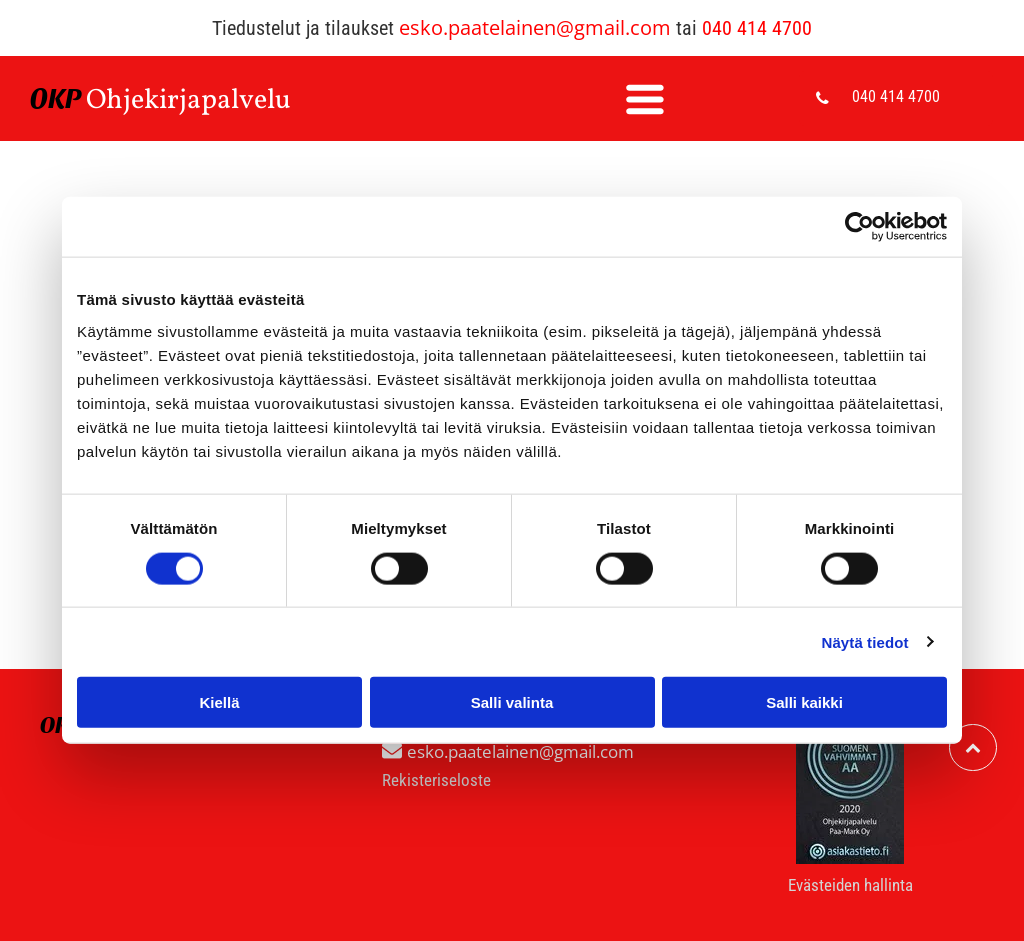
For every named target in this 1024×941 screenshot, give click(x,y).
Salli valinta (512, 702)
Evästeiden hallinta (850, 885)
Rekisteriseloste (436, 780)
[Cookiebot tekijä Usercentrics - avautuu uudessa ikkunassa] (859, 227)
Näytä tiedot (865, 641)
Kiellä (219, 702)
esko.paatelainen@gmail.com (535, 27)
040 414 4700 (757, 28)
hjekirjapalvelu (198, 100)
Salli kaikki (804, 702)
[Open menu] (645, 99)
